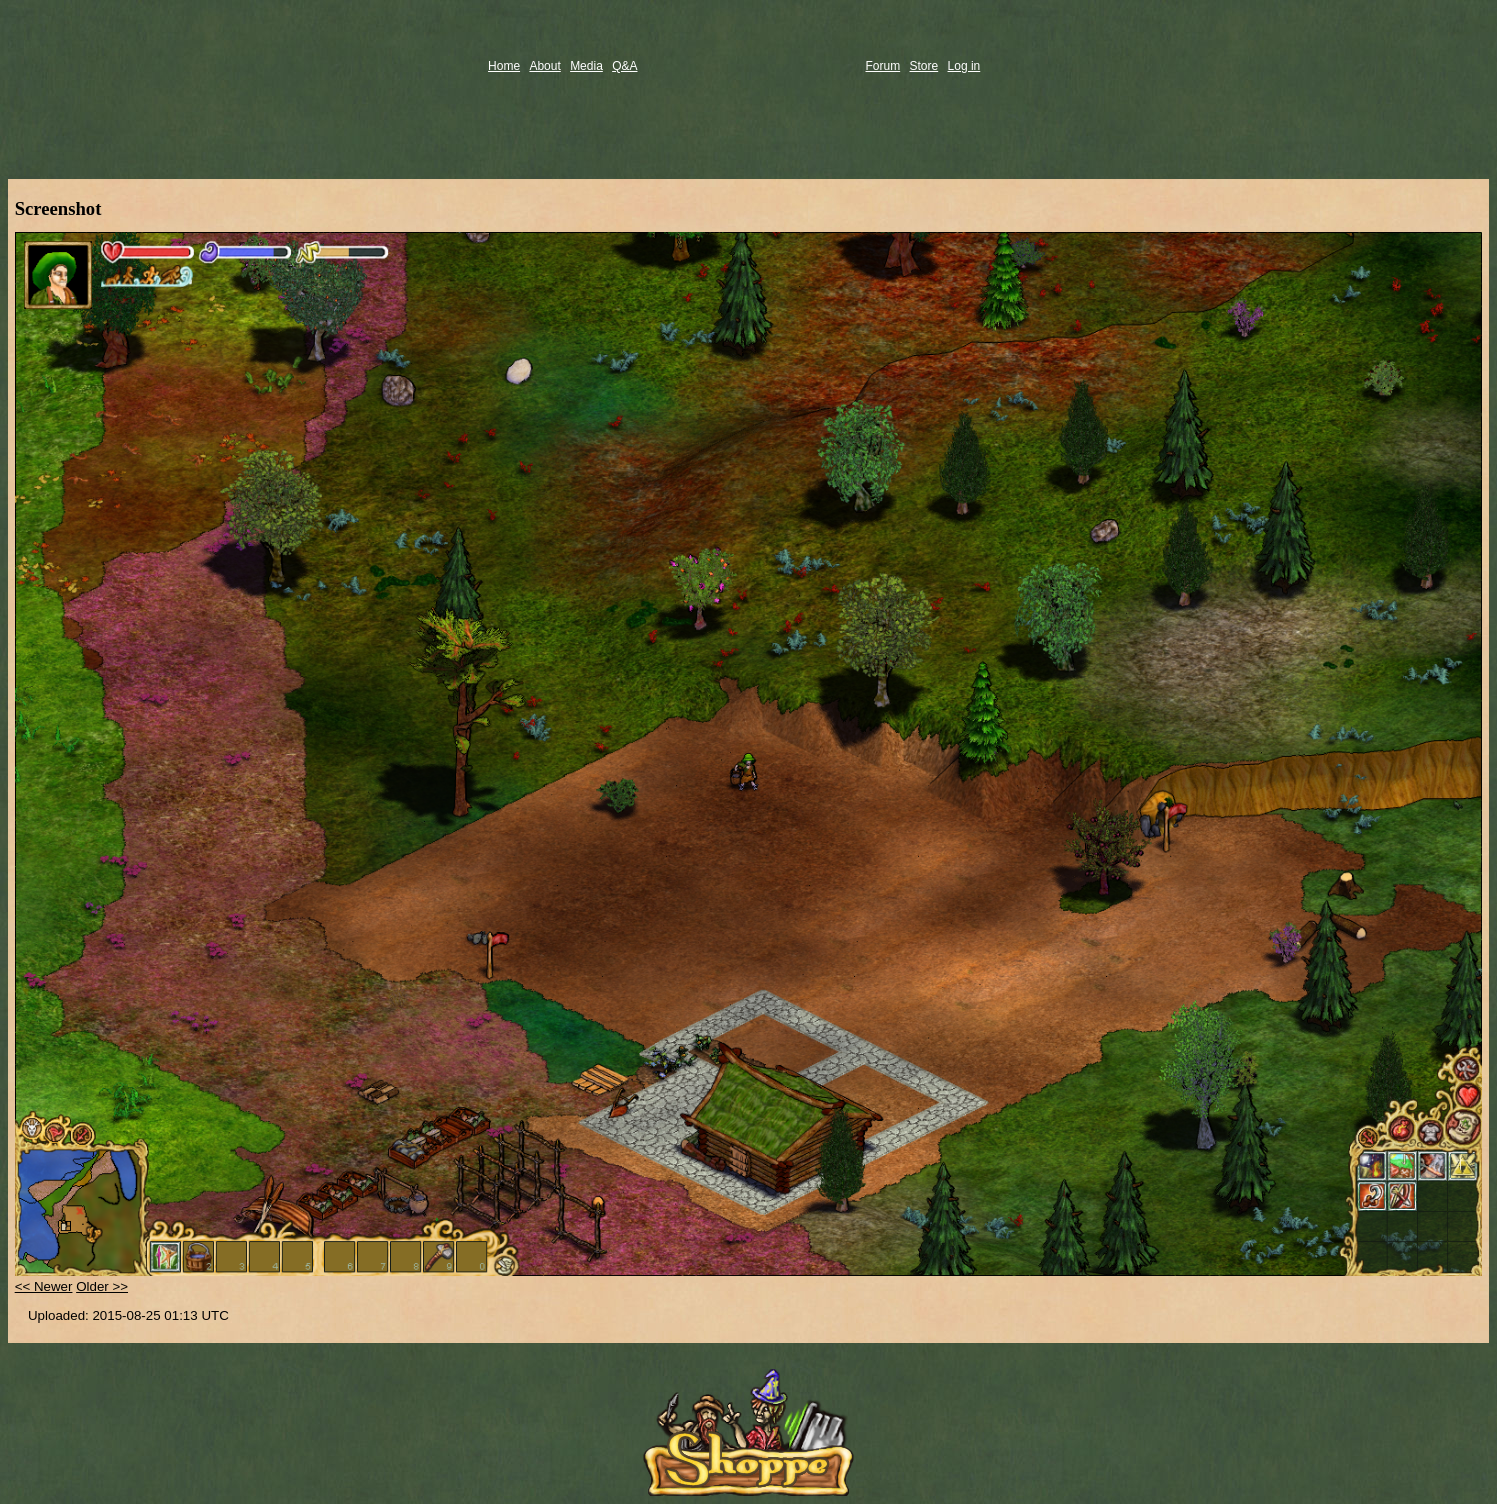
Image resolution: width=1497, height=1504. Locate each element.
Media (586, 66)
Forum (883, 66)
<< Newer (44, 1286)
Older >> (102, 1286)
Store (924, 66)
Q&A (624, 66)
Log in (964, 66)
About (544, 66)
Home (504, 66)
